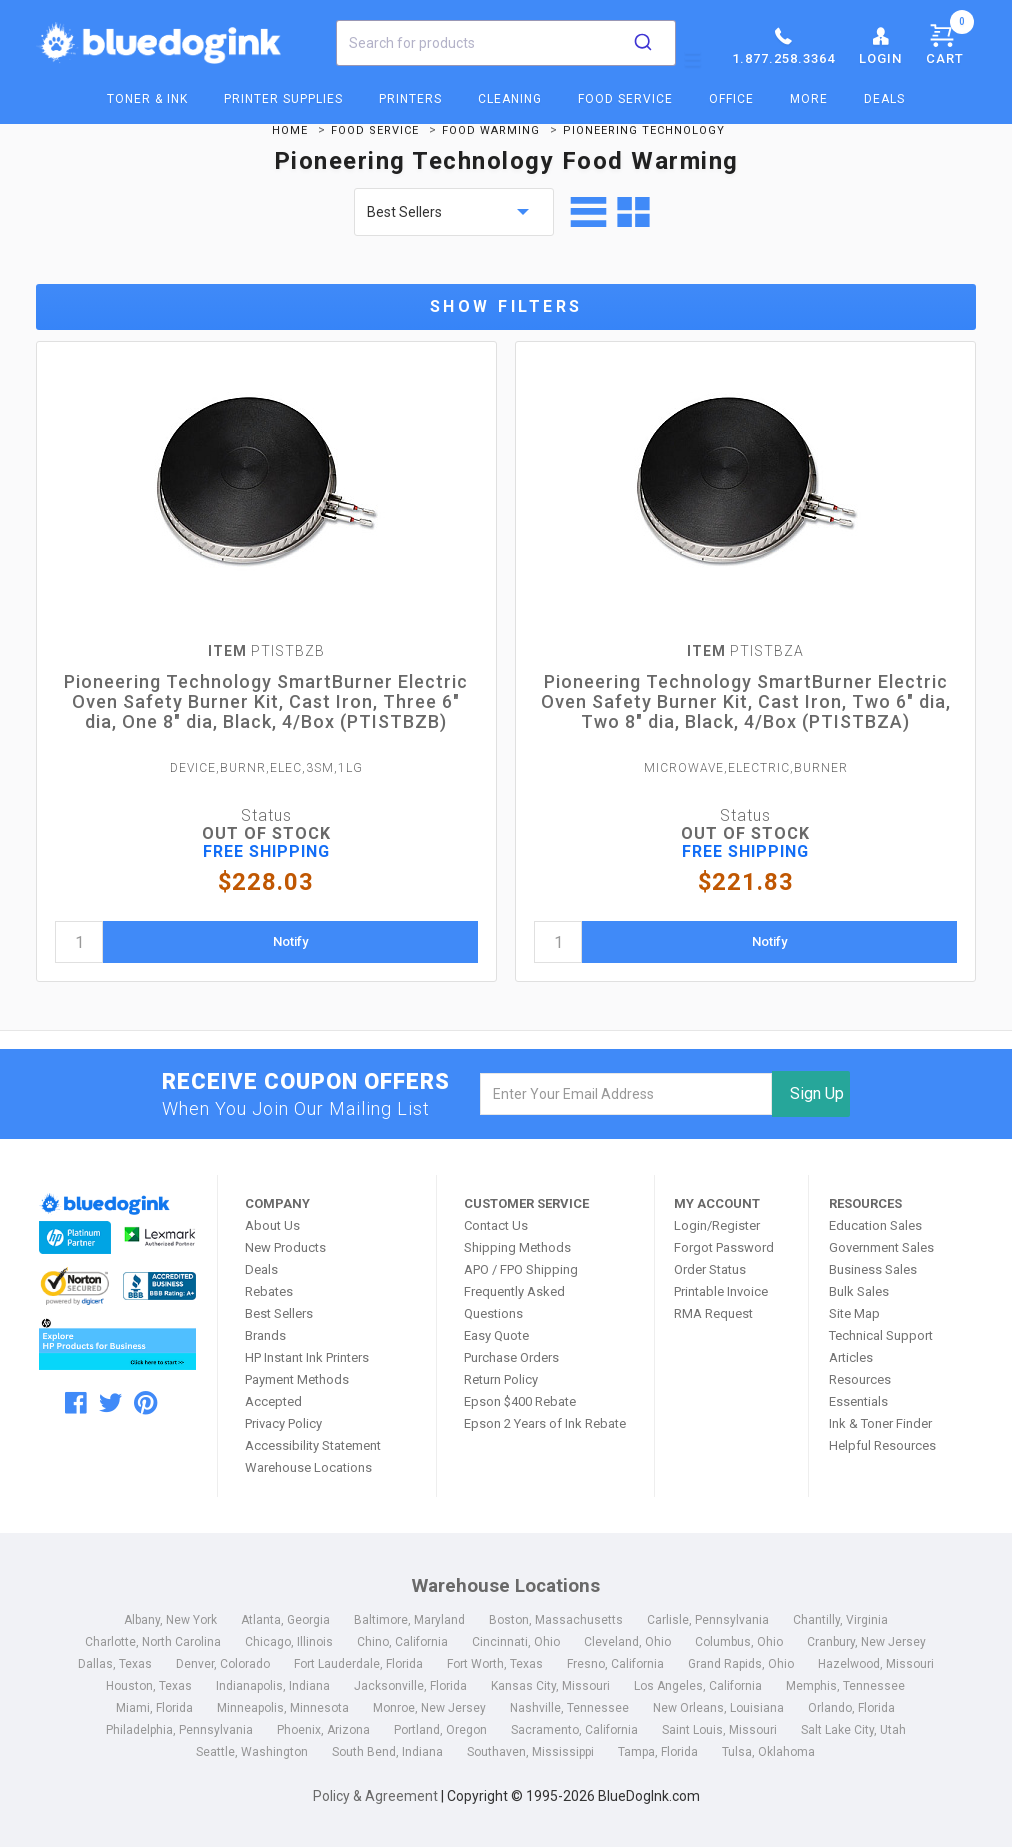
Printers (410, 99)
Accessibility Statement (313, 1445)
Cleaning (510, 99)
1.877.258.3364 (783, 45)
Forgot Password (724, 1247)
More (809, 99)
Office (731, 99)
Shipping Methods (517, 1247)
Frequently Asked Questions (514, 1302)
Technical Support (881, 1335)
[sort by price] (454, 212)
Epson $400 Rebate (520, 1401)
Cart (950, 41)
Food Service (625, 99)
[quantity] (79, 942)
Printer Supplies (283, 99)
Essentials (858, 1401)
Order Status (710, 1269)
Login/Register (717, 1225)
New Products (285, 1247)
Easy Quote (496, 1335)
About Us (272, 1225)
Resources (860, 1379)
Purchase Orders (511, 1357)
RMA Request (713, 1313)
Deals (884, 99)
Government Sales (881, 1247)
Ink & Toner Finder (880, 1423)
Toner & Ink (147, 99)
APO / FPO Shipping (521, 1269)
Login (880, 45)
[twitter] (110, 1403)
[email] (625, 1094)
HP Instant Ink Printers (307, 1357)
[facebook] (76, 1403)
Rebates (269, 1291)
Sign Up (817, 1093)
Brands (265, 1335)
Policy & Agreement (375, 1796)
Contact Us (496, 1225)
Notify (290, 941)
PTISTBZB (266, 651)
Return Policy (501, 1379)
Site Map (854, 1313)
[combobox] (506, 43)
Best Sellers (279, 1313)
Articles (851, 1357)
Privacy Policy (283, 1423)
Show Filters (506, 306)
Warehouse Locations (308, 1467)
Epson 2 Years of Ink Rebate (545, 1423)
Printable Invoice (721, 1291)
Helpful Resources (882, 1445)
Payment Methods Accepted (297, 1390)
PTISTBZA (745, 651)
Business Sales (873, 1269)
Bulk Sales (859, 1291)
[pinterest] (145, 1403)
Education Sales (875, 1225)
